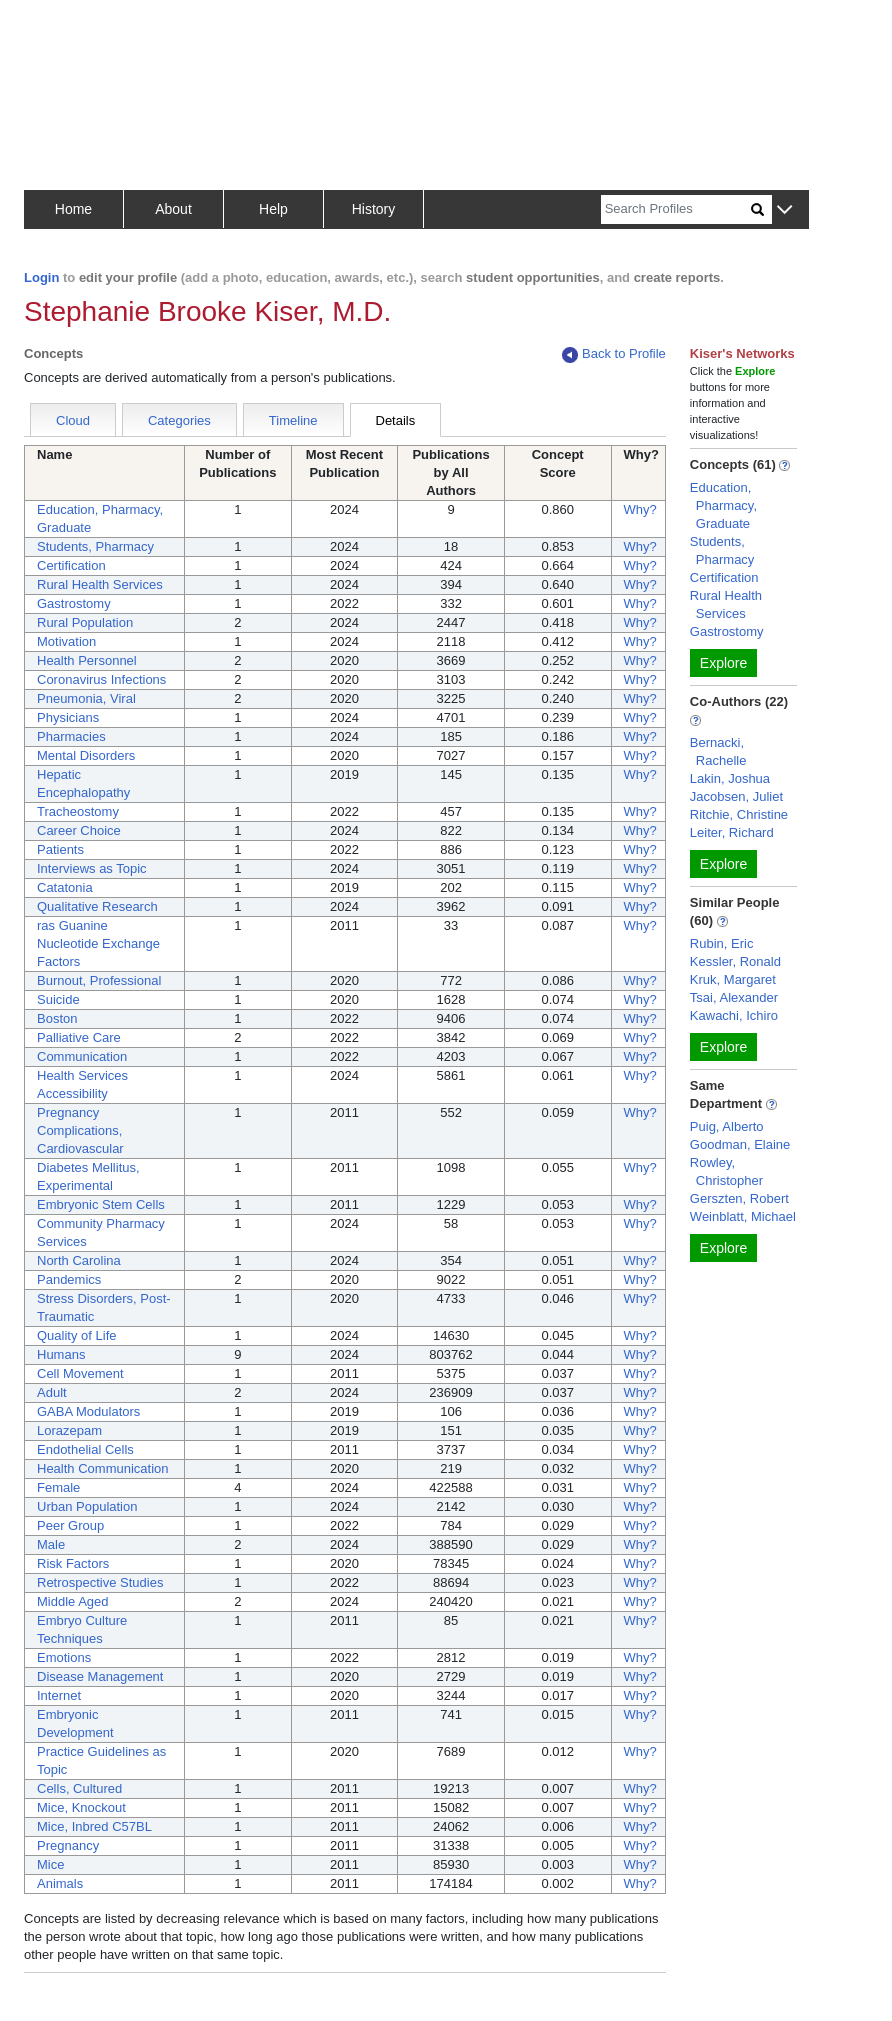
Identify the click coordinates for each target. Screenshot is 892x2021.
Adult (52, 1392)
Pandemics (69, 1279)
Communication (82, 1056)
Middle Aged (73, 1601)
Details (396, 420)
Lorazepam (69, 1430)
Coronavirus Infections (101, 679)
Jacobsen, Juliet (736, 796)
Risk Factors (73, 1563)
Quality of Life (77, 1335)
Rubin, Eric (722, 943)
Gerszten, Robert (739, 1198)
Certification (71, 565)
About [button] (173, 209)
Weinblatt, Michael (743, 1216)
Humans (61, 1354)
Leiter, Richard (732, 832)
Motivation (66, 641)
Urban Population (87, 1506)
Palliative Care (79, 1037)
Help (273, 209)
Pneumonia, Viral (86, 698)
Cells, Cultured (79, 1788)
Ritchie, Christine (739, 814)
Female (58, 1487)
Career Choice (79, 830)
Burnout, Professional (99, 980)
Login (41, 277)
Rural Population (85, 622)
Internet (59, 1695)
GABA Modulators (88, 1411)
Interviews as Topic (92, 868)
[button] (784, 210)
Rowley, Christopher (726, 1171)
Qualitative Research (97, 906)
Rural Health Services (100, 584)
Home (73, 209)
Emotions (64, 1657)
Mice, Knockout (81, 1807)
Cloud (73, 420)
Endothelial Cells (85, 1449)
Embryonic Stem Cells (101, 1204)
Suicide (58, 999)
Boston (57, 1018)
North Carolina (79, 1260)
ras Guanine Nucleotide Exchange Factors (98, 943)
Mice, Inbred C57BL (94, 1826)
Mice (50, 1864)
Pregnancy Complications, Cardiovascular (80, 1130)
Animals (60, 1883)
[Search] (676, 209)
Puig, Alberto (727, 1126)
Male (51, 1544)
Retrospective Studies (100, 1582)
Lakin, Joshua (730, 778)
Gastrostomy (74, 603)
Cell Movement (80, 1373)
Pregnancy (68, 1845)
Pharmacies (71, 736)
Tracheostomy (78, 811)
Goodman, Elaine (740, 1144)
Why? (640, 509)
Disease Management (100, 1676)
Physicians (68, 717)
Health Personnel (87, 660)
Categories (179, 420)
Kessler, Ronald (735, 961)
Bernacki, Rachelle (718, 751)
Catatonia (65, 887)
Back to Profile (614, 354)
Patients (60, 849)
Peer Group (70, 1525)
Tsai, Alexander (734, 997)
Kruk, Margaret (733, 979)
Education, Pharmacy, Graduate (723, 505)
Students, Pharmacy (95, 546)
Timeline (293, 420)
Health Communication (103, 1468)
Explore (723, 663)
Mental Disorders (86, 755)
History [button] (374, 209)
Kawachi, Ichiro (734, 1015)
